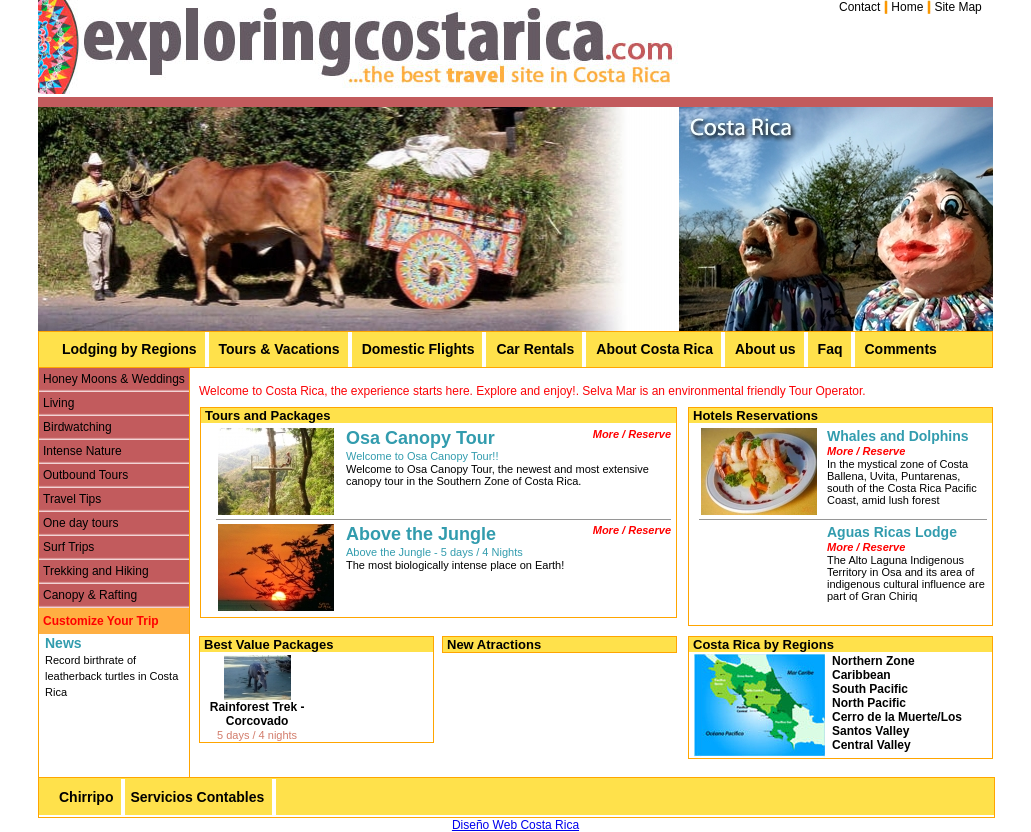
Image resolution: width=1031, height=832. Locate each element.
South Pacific (870, 689)
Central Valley (871, 745)
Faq (830, 349)
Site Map (957, 7)
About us (765, 349)
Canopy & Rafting (90, 595)
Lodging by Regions (129, 349)
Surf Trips (68, 547)
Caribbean (861, 675)
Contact (859, 7)
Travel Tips (72, 499)
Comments (901, 349)
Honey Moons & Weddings (114, 379)
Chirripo (86, 797)
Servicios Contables (197, 797)
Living (58, 403)
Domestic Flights (418, 349)
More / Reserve (632, 434)
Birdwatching (77, 427)
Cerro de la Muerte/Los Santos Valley (897, 724)
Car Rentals (535, 349)
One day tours (80, 523)
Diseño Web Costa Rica (515, 825)
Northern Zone (873, 661)
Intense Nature (82, 451)
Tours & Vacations (279, 349)
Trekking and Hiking (96, 571)
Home (907, 7)
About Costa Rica (654, 349)
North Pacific (869, 703)
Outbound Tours (85, 475)
